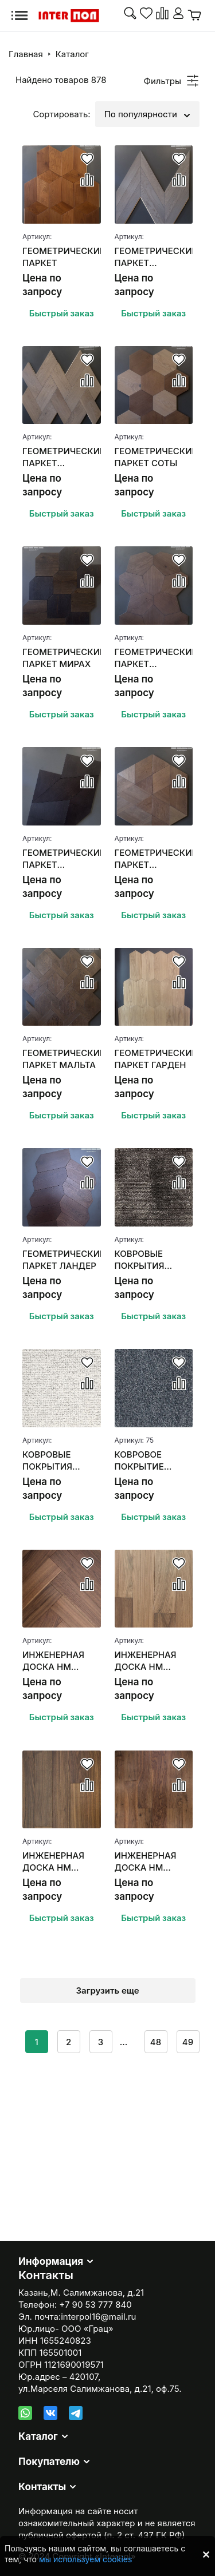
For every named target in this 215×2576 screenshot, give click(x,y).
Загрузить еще (107, 1990)
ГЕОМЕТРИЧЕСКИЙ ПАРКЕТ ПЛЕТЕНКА (61, 457)
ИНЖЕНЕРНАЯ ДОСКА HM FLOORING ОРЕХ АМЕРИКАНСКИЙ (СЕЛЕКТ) (59, 1862)
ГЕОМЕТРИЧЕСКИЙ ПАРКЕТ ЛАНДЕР (61, 1259)
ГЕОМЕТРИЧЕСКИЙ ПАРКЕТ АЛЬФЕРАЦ (61, 859)
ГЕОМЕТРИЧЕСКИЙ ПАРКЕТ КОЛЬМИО (154, 859)
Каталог (72, 54)
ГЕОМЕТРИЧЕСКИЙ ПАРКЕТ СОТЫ (154, 457)
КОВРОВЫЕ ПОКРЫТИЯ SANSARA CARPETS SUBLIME (47, 1460)
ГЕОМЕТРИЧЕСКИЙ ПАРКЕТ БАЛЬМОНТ (154, 658)
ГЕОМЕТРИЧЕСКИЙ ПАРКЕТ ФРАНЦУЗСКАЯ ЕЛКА (154, 257)
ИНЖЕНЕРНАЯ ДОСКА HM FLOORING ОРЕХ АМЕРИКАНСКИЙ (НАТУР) (152, 1862)
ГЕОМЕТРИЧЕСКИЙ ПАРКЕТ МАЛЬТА (61, 1058)
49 (187, 2042)
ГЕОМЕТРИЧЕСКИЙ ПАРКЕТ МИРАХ (61, 657)
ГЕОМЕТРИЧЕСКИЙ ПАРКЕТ (61, 256)
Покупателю (49, 2461)
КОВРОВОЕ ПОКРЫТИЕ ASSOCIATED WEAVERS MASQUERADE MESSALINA (145, 1460)
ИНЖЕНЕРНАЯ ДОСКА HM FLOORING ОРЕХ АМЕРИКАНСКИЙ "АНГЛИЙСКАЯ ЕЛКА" (59, 1661)
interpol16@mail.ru (98, 2316)
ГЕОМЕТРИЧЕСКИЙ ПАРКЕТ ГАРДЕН (154, 1058)
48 (155, 2042)
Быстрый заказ (61, 313)
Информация (50, 2261)
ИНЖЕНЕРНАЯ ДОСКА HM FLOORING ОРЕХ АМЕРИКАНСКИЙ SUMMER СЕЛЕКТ (152, 1661)
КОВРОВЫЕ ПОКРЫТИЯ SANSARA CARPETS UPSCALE (140, 1260)
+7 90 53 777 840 (95, 2304)
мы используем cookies (85, 2559)
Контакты (42, 2486)
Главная (26, 54)
